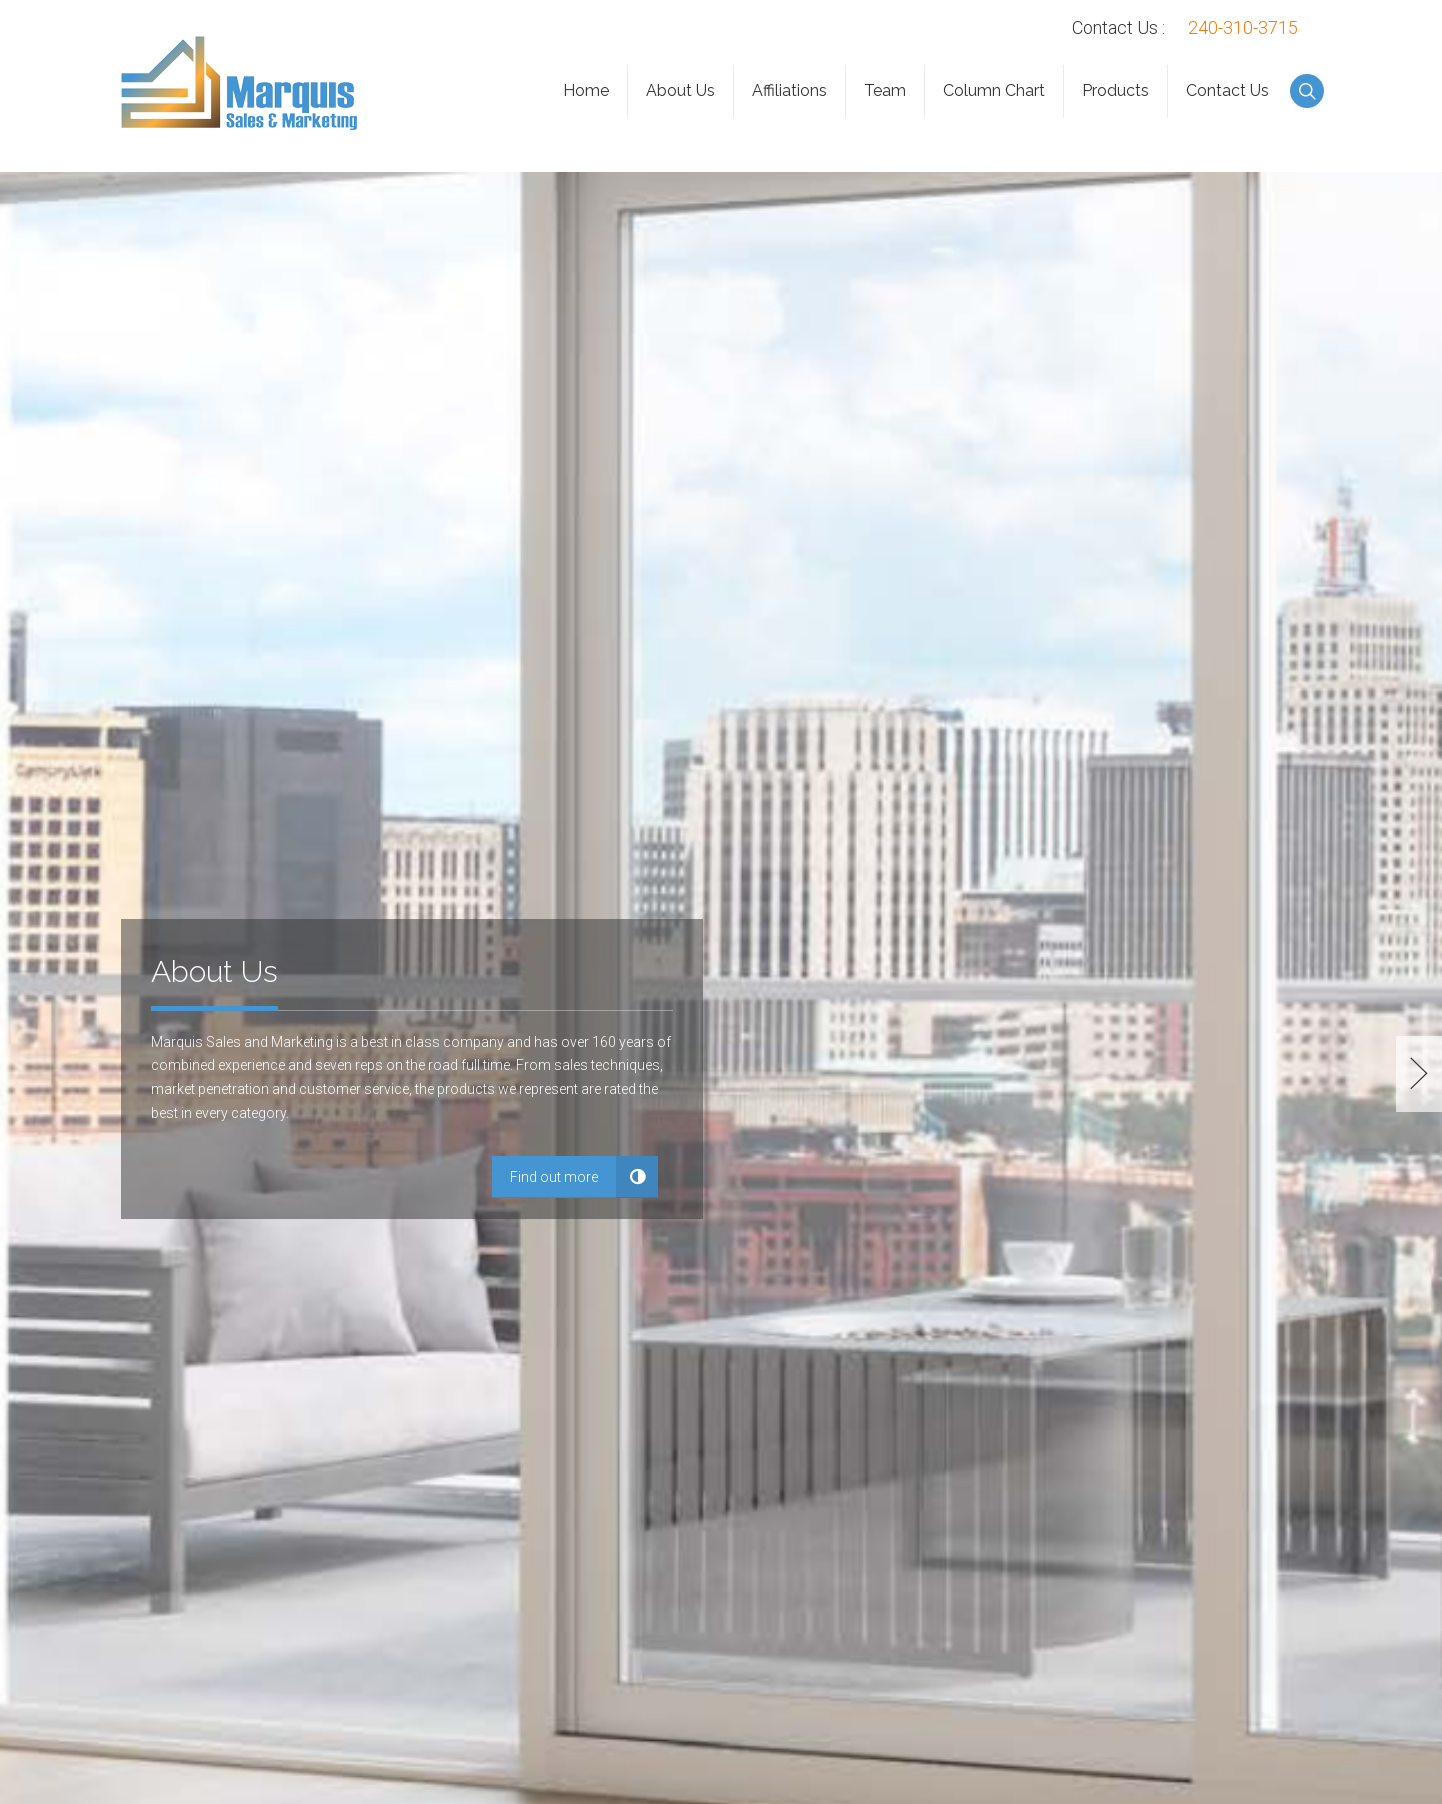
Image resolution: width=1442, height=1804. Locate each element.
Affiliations (789, 90)
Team (885, 90)
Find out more (554, 1177)
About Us (680, 90)
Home (586, 90)
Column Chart (994, 90)
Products (1115, 90)
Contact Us (1227, 90)
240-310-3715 (1243, 27)
